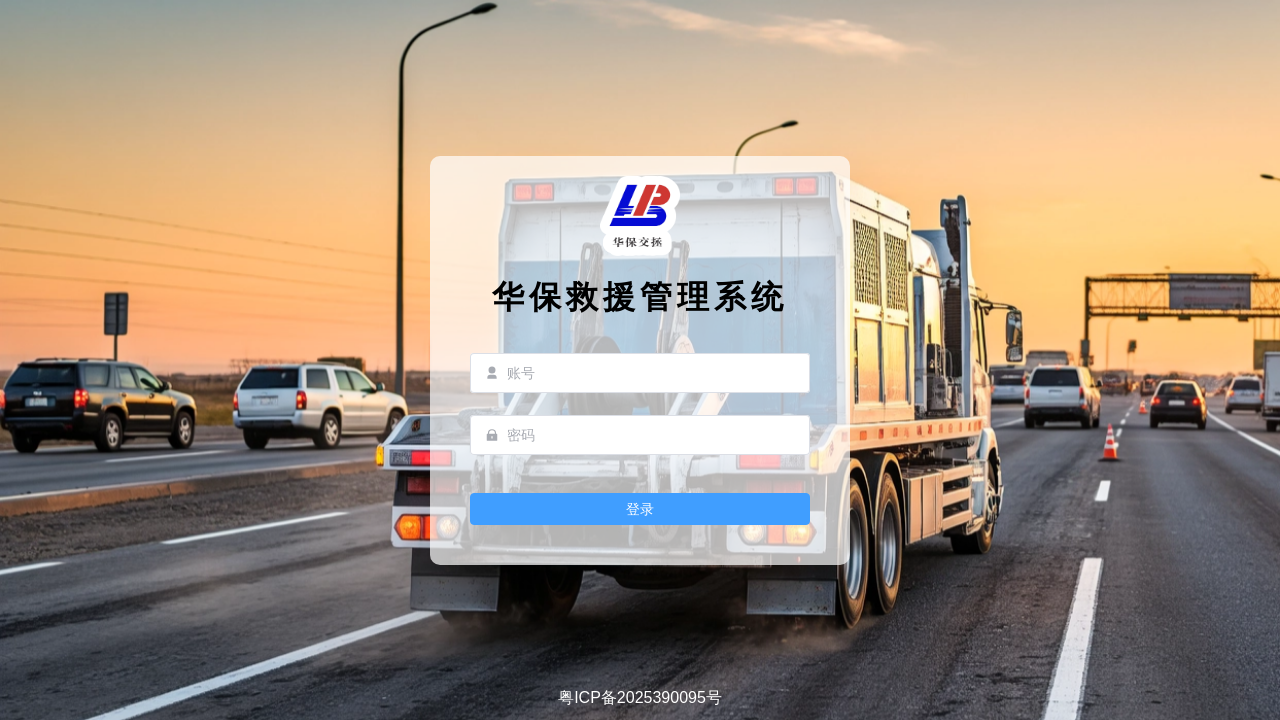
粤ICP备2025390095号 (640, 697)
